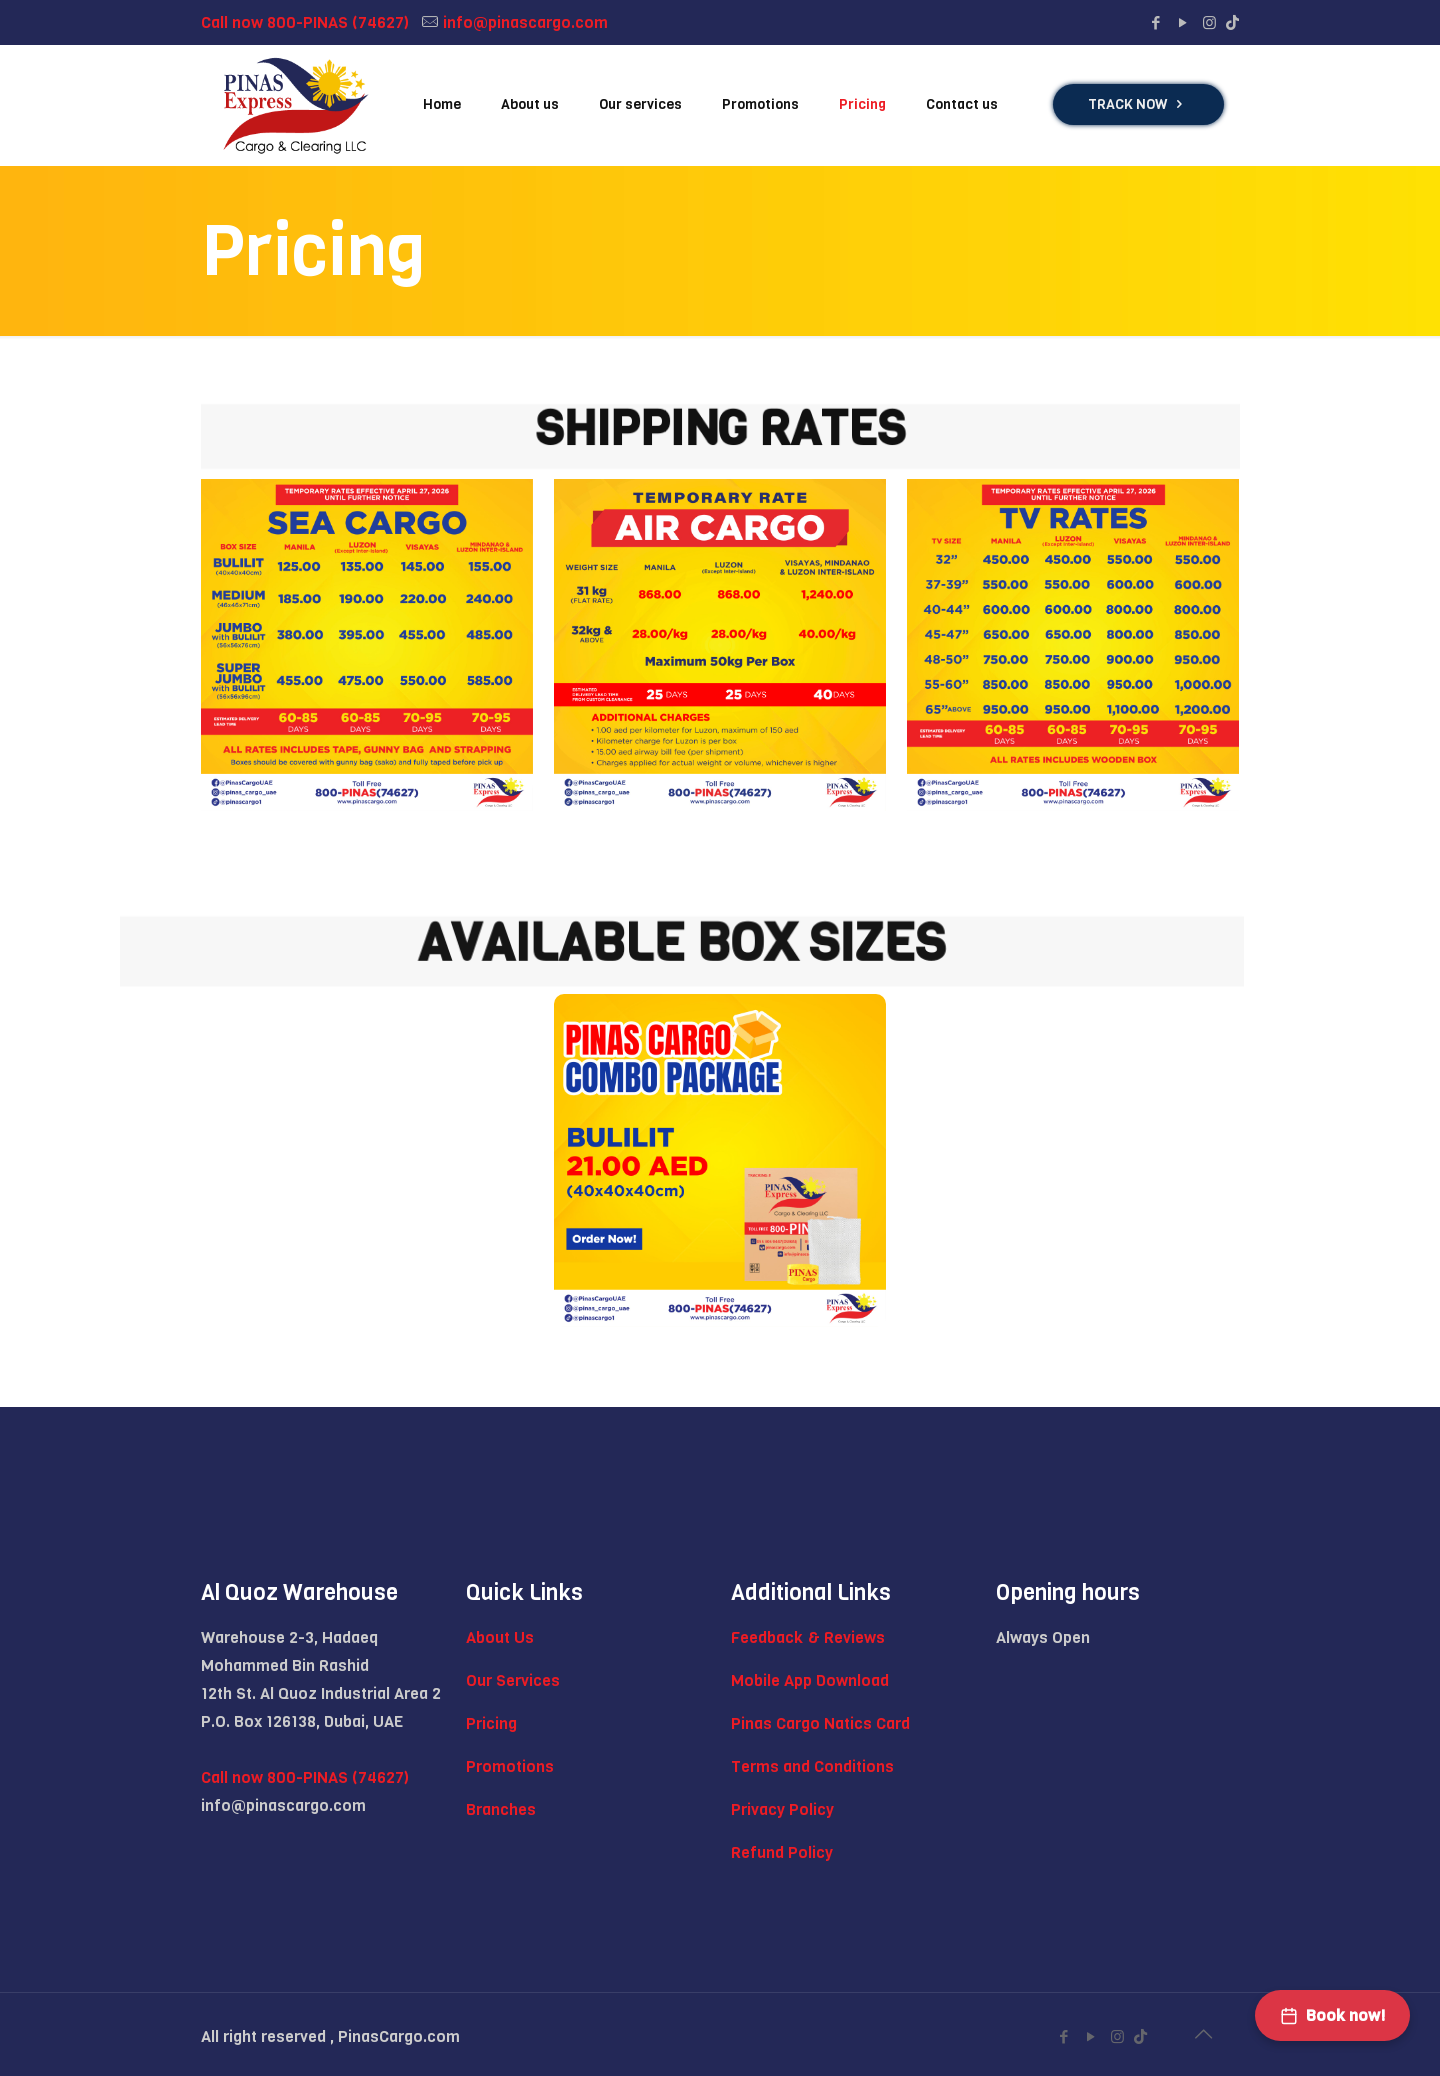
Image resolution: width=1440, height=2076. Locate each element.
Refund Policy (782, 1852)
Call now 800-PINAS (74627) (305, 22)
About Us (500, 1637)
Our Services (513, 1680)
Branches (501, 1809)
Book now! (1332, 2015)
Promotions (510, 1766)
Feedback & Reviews (808, 1637)
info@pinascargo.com (525, 22)
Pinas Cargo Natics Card (820, 1723)
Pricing (491, 1723)
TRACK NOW (1139, 104)
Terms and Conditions (812, 1766)
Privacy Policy (782, 1809)
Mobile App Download (810, 1680)
